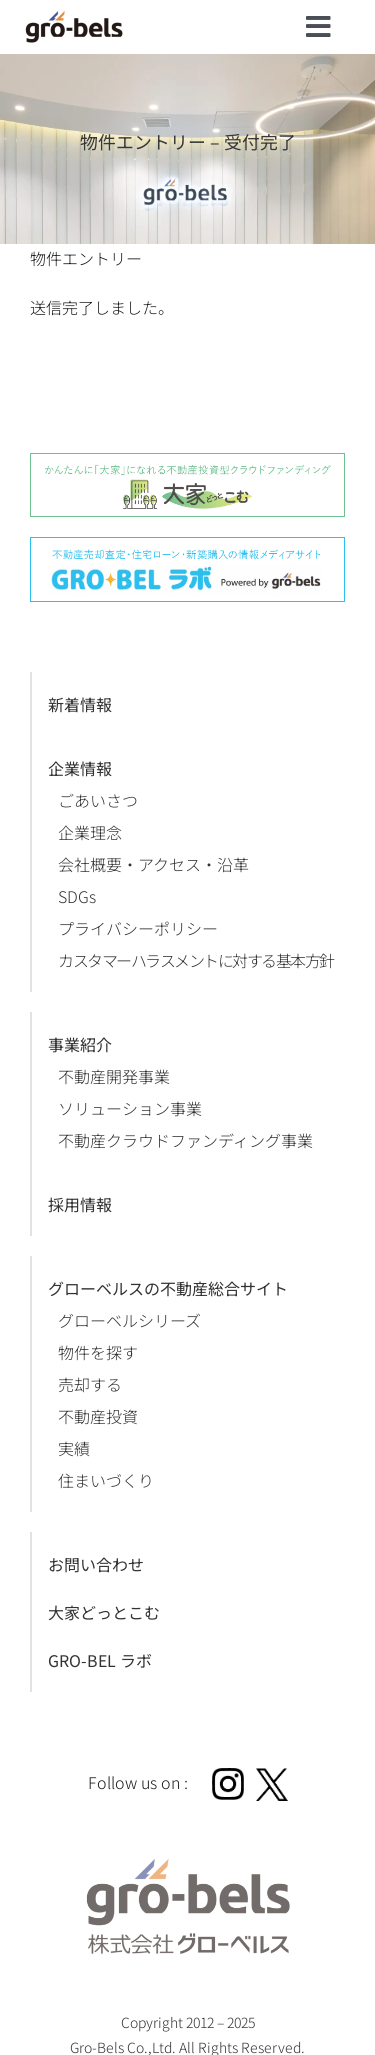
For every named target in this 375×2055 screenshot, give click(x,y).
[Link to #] (318, 27)
